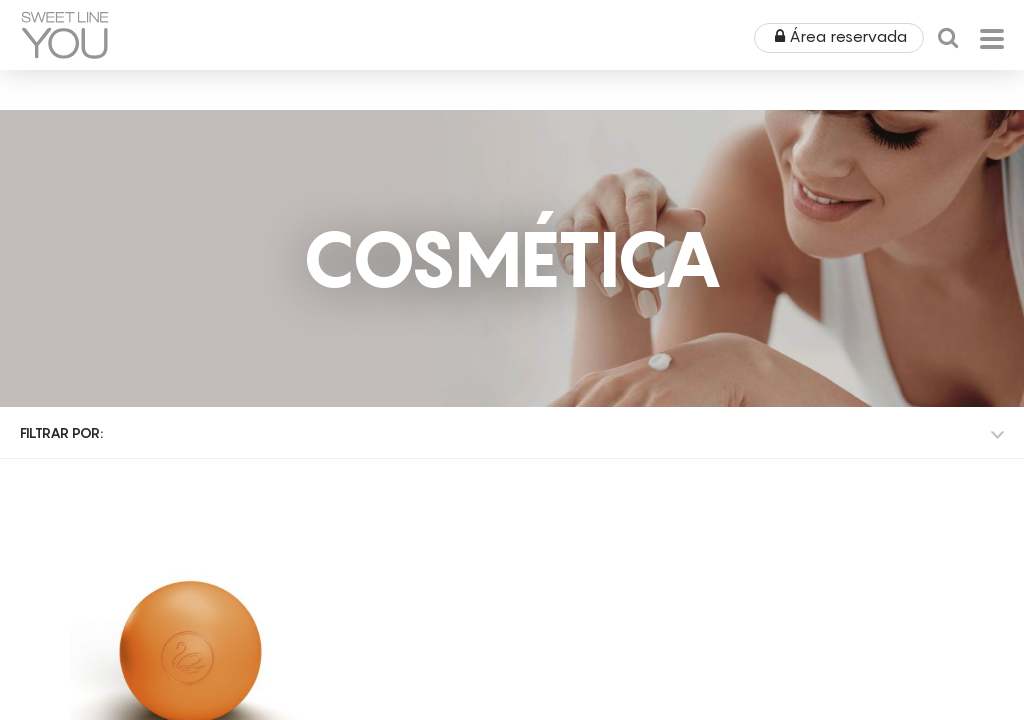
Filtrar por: (61, 432)
